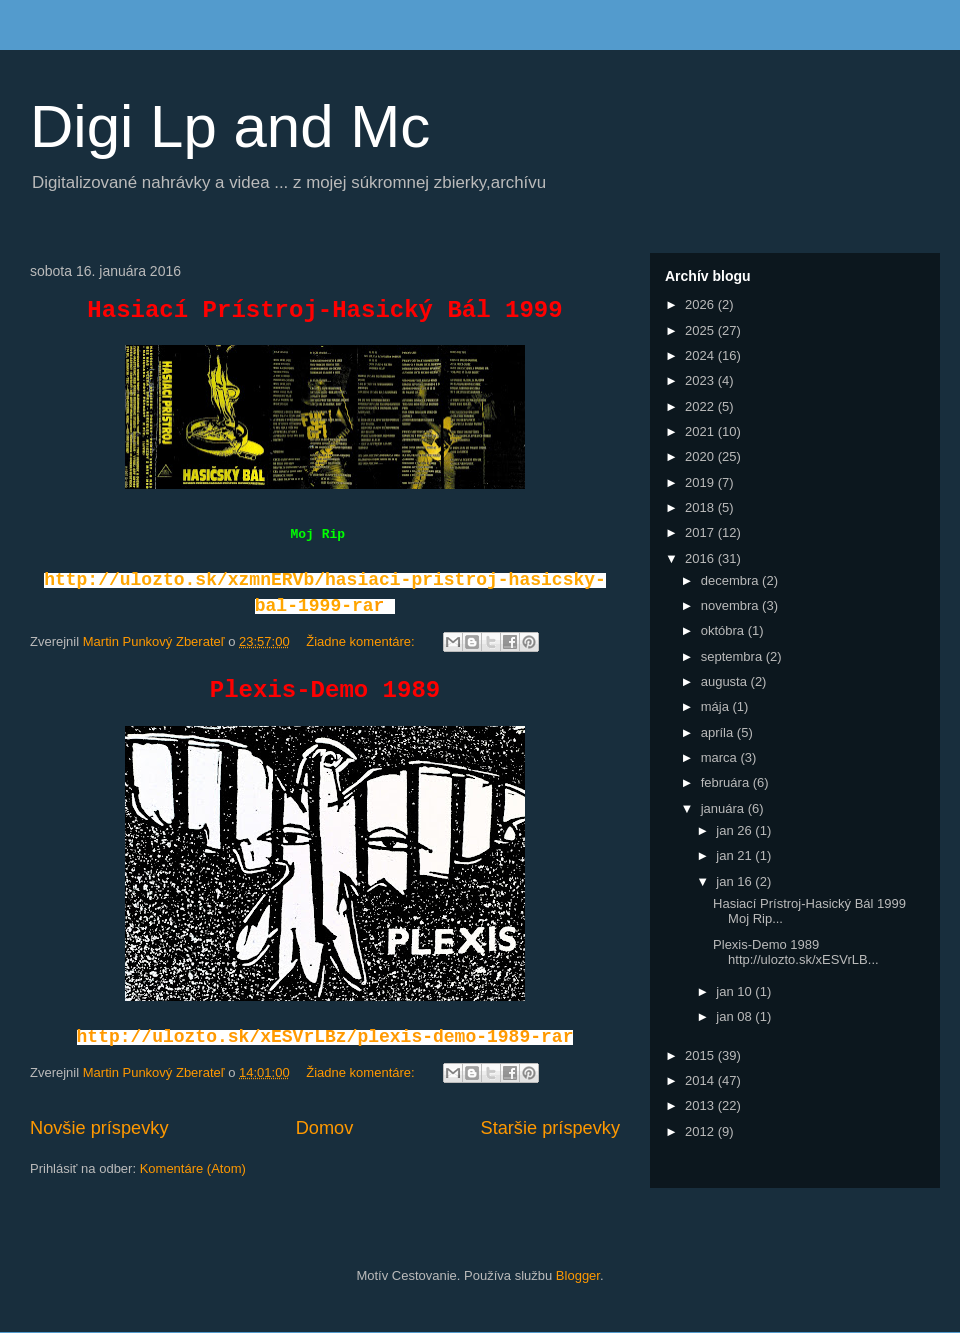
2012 (701, 1131)
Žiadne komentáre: (362, 641)
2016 (701, 558)
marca (721, 757)
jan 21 (735, 855)
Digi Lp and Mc (230, 126)
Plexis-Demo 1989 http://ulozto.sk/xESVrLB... (796, 952)
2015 (701, 1055)
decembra (731, 580)
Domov (325, 1128)
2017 (701, 532)
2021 (701, 431)
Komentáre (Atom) (193, 1168)
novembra (731, 605)
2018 (701, 507)
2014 (701, 1080)
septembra (733, 656)
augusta (726, 681)
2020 (701, 456)
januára (724, 808)
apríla (719, 732)
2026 (701, 304)
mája (717, 706)
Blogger (578, 1275)
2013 (701, 1105)
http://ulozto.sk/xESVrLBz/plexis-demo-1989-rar (325, 1037)
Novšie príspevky (99, 1128)
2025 (701, 330)
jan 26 (735, 830)
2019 (701, 482)
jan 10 (735, 991)
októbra (724, 630)
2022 (701, 406)
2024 (701, 355)
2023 (701, 380)
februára (727, 782)
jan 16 (735, 881)
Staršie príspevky (551, 1128)
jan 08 (735, 1016)
